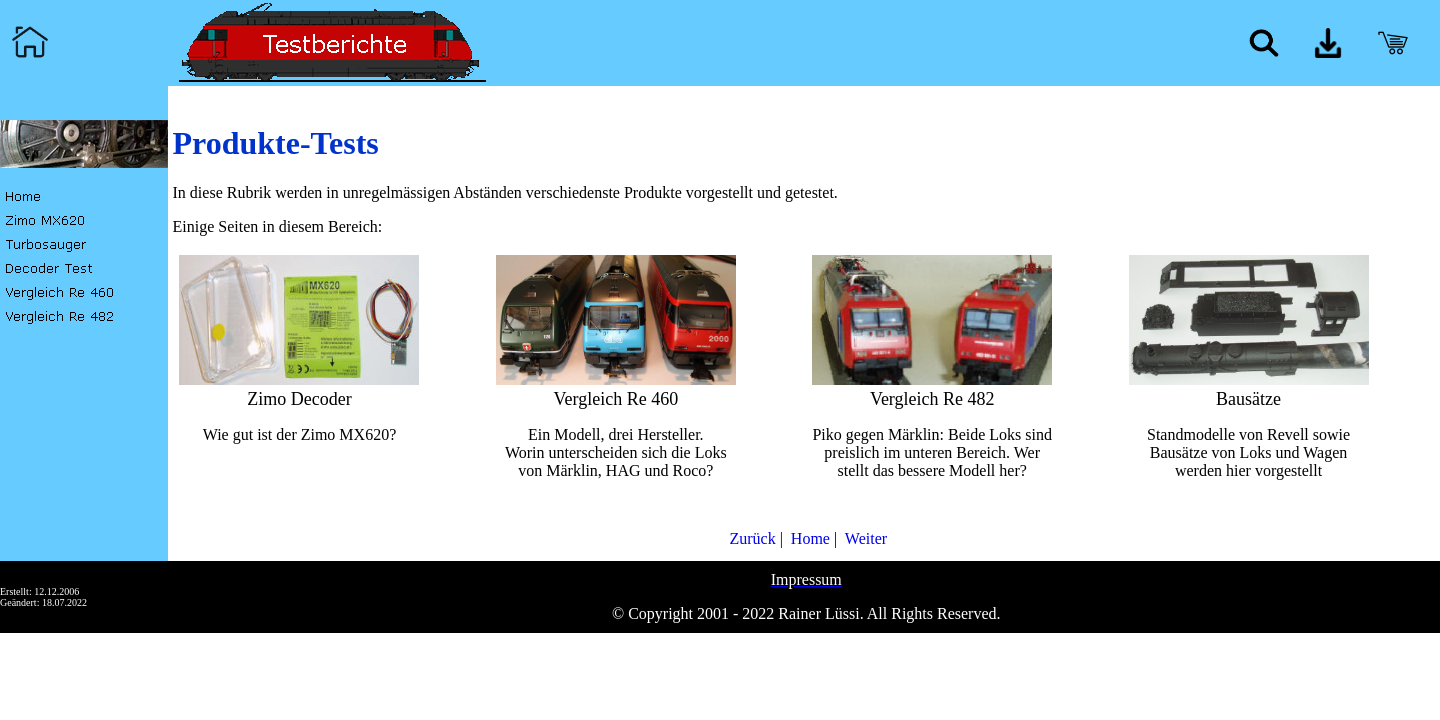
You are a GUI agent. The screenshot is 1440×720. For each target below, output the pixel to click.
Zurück (750, 538)
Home (808, 538)
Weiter (864, 538)
